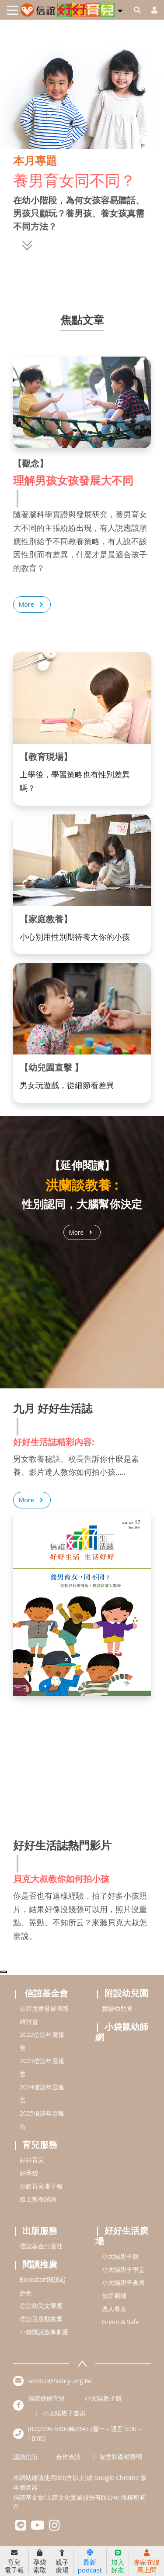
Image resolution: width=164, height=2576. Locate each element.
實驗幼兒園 (117, 2008)
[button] (120, 9)
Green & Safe (121, 2322)
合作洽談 (68, 2456)
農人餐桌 (114, 2309)
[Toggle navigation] (12, 10)
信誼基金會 (46, 1993)
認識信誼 (25, 2456)
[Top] (3, 1972)
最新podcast (90, 2561)
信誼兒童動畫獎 (41, 2319)
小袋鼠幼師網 (121, 2032)
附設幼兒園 (126, 1993)
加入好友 (117, 2561)
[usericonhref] (150, 10)
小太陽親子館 (120, 2256)
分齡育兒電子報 (41, 2186)
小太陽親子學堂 (123, 2269)
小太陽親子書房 (123, 2282)
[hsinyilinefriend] (20, 2527)
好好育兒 (32, 2160)
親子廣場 (62, 2561)
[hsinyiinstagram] (54, 2527)
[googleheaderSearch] (137, 10)
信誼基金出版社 (41, 2246)
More (31, 604)
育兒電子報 (14, 2561)
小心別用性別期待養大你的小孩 (75, 936)
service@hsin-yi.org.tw (59, 2381)
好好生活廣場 (121, 2236)
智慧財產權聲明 (120, 2456)
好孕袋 (29, 2173)
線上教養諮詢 (38, 2199)
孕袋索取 (39, 2561)
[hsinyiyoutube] (37, 2527)
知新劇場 (114, 2295)
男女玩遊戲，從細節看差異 (67, 1085)
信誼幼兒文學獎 (41, 2305)
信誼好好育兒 (46, 2398)
